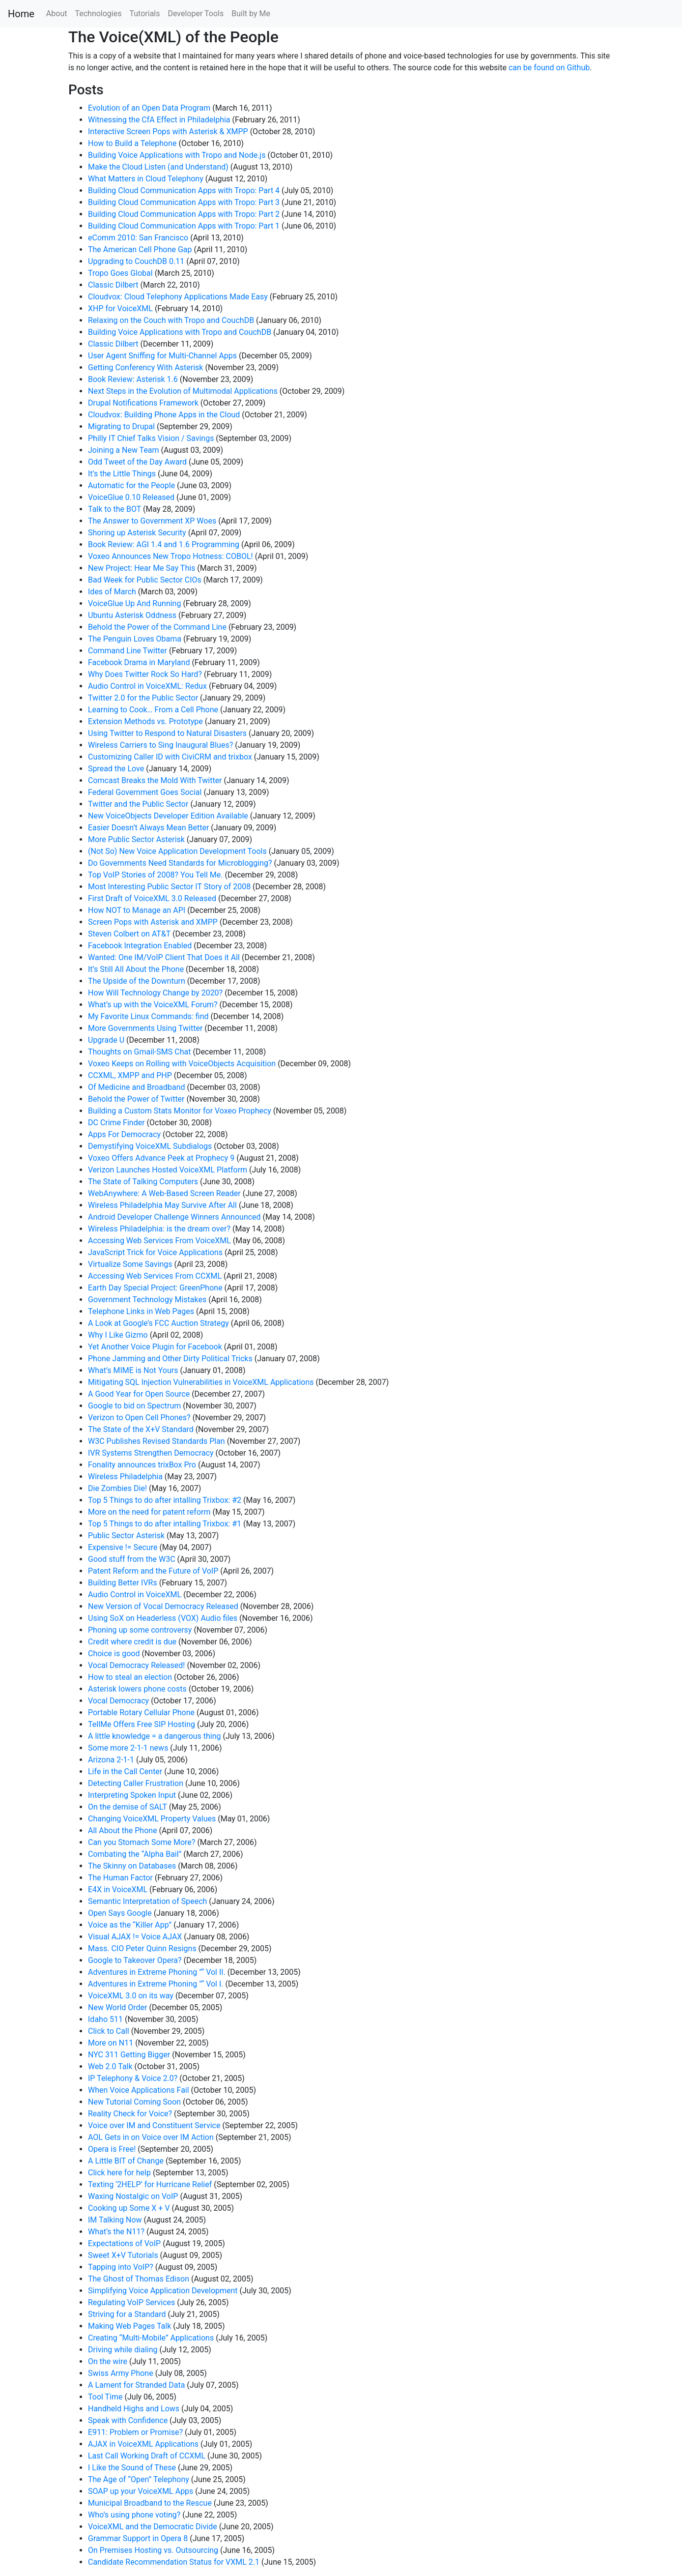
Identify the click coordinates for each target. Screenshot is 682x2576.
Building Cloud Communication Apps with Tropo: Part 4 (184, 190)
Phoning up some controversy (140, 1630)
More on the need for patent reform (149, 1512)
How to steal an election (130, 1677)
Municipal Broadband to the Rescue (150, 2503)
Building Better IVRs (122, 1582)
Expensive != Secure (122, 1547)
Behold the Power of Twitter (136, 1099)
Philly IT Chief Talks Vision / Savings (151, 438)
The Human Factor (120, 1877)
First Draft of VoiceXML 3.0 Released (152, 898)
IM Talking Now (115, 2220)
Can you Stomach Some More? (141, 1842)
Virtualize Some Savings (130, 1264)
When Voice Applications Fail (138, 2090)
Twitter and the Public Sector (138, 804)
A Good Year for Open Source (139, 1394)
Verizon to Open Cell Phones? (139, 1417)
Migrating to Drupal (121, 426)
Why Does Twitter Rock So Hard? (145, 674)
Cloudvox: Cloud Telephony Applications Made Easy (178, 296)
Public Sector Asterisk (126, 1535)
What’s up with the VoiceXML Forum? (153, 1004)
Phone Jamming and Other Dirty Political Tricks (170, 1358)
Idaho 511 (105, 2019)
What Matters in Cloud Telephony (145, 178)
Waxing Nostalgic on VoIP (133, 2196)
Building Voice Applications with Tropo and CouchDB (179, 332)
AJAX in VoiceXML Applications (143, 2444)
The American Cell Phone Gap (140, 249)
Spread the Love (116, 768)
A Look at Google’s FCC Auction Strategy (158, 1323)
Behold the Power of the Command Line (157, 627)
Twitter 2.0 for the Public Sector (143, 698)
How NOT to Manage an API (136, 910)
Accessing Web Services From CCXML (155, 1276)
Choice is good (114, 1653)
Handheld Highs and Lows (133, 2408)
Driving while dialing (123, 2349)
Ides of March (112, 591)
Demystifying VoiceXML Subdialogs (150, 1146)
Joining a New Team (123, 450)
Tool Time (105, 2396)
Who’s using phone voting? (134, 2514)
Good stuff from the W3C (131, 1559)
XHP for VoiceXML (120, 308)
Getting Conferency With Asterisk (145, 367)
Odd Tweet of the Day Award (137, 462)
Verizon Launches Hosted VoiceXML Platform (167, 1169)
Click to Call (108, 2031)
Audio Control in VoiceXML (134, 1594)
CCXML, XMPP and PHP (130, 1075)
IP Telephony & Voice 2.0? (132, 2078)
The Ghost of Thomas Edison (138, 2278)
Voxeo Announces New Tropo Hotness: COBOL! (170, 556)
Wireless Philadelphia (125, 1476)
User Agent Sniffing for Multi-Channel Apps (162, 355)
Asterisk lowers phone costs (137, 1689)
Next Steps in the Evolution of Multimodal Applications (183, 391)
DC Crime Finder (116, 1122)
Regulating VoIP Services (131, 2302)
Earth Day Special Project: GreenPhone (155, 1287)
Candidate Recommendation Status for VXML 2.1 (173, 2562)
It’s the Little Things (122, 473)
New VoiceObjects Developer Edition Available (168, 815)
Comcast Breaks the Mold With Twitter (155, 780)
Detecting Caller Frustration (135, 1783)
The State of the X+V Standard (141, 1429)
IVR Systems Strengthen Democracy (151, 1453)
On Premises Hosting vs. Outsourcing (153, 2550)
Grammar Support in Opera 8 (138, 2538)
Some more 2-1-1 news (128, 1748)
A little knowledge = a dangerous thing (154, 1736)
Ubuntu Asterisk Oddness (132, 615)
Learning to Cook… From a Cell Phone (153, 709)
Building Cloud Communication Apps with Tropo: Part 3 (184, 202)
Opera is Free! (112, 2149)
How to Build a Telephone (132, 143)
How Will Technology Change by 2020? (155, 992)
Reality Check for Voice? (130, 2113)
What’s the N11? (116, 2231)
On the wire (107, 2361)
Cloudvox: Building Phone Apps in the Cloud (164, 414)
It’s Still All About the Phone (136, 969)
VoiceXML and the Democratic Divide (152, 2526)
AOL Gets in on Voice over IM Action (151, 2137)
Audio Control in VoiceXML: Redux (147, 686)
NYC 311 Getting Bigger (129, 2054)
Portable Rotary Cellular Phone (141, 1712)
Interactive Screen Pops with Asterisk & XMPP (168, 131)
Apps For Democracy (124, 1134)
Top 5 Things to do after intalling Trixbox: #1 (164, 1523)
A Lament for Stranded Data (136, 2385)
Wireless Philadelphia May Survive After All (162, 1205)
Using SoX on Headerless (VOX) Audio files (162, 1618)
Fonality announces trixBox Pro (142, 1464)
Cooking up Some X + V (129, 2208)
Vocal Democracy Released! (136, 1665)
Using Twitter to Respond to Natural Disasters (167, 733)
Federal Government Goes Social (144, 792)
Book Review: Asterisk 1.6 (133, 379)
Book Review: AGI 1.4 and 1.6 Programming (163, 544)
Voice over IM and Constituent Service (154, 2125)
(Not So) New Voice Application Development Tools (177, 851)
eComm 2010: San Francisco (138, 237)
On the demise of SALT (127, 1807)
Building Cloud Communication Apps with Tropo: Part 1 (184, 226)
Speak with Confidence (128, 2420)
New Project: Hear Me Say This (141, 568)
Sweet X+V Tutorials (123, 2255)
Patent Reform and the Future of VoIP (153, 1571)
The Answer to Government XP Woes (152, 521)
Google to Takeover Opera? (135, 1960)
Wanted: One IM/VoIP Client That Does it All (164, 957)
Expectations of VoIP (124, 2243)
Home (21, 14)
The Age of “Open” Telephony (138, 2479)
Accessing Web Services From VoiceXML (159, 1240)
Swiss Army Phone (120, 2373)
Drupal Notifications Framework (143, 403)
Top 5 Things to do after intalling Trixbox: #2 (164, 1500)
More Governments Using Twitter (145, 1028)
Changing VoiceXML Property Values (152, 1818)
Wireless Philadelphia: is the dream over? (159, 1228)
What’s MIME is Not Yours (133, 1370)
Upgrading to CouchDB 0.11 (136, 261)
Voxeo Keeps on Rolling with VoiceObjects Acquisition (182, 1063)
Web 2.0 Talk (110, 2066)
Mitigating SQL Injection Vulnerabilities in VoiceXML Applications (201, 1382)
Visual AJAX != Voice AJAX (135, 1936)
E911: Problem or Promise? (135, 2432)
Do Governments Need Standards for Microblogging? (180, 863)
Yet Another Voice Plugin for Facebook (155, 1346)
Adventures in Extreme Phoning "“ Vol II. (157, 1972)
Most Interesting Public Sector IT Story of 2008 (169, 886)
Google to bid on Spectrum (134, 1405)
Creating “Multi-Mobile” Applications (151, 2337)
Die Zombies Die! (117, 1488)
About (56, 13)
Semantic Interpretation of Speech (147, 1901)
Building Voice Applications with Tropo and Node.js (176, 155)
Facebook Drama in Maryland (139, 662)
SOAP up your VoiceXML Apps (140, 2491)
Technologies (98, 13)
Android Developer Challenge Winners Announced (174, 1217)
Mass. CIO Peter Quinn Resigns (142, 1948)
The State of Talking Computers (143, 1181)
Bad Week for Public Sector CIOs (144, 580)
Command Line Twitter (127, 650)
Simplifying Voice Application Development (163, 2290)
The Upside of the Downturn (136, 981)
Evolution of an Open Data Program (149, 108)
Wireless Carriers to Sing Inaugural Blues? (160, 745)
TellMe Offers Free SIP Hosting (141, 1724)
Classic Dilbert (113, 285)
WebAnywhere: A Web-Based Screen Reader (164, 1193)
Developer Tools (196, 13)
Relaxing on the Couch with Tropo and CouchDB (171, 320)
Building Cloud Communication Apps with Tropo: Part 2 (184, 214)
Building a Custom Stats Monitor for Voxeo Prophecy (179, 1110)
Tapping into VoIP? (120, 2267)
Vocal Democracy (118, 1700)
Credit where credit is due (132, 1641)
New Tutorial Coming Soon (134, 2102)
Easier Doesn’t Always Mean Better (148, 827)
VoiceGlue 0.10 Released (131, 497)
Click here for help (119, 2172)
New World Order (117, 2007)
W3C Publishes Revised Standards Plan (156, 1441)
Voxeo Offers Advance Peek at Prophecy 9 (161, 1158)
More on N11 (110, 2043)
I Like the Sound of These (132, 2467)
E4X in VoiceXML (117, 1889)
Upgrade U (106, 1040)
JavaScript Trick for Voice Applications (155, 1252)
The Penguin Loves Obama (134, 639)
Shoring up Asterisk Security (137, 532)
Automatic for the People (131, 485)
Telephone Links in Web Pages (141, 1311)
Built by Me (250, 13)
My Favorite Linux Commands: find (148, 1016)
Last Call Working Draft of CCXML (146, 2455)
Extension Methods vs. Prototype (145, 721)
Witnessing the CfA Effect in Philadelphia (159, 119)
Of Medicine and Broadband (136, 1087)
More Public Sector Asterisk (136, 839)
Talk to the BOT (114, 509)
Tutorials (144, 13)
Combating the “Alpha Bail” (134, 1854)
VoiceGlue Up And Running (134, 603)
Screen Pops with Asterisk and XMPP (153, 922)
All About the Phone (122, 1830)
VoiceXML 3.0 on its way (130, 1995)
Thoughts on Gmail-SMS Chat (139, 1051)
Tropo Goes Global (120, 273)
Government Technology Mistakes (147, 1299)
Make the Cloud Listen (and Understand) (158, 167)
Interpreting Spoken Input (132, 1795)
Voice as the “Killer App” (129, 1925)
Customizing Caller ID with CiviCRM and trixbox (170, 756)
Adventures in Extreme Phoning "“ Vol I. (156, 1984)
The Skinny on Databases (132, 1866)
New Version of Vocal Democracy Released (163, 1606)
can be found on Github (549, 67)
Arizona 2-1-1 (111, 1759)
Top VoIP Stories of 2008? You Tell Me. (155, 874)
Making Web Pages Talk (129, 2326)
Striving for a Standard (127, 2314)
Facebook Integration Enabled (140, 945)
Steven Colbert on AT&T (129, 933)
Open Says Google (120, 1913)
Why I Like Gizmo (118, 1335)
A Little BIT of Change (126, 2161)
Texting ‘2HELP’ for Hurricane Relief (150, 2184)
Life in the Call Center (125, 1771)
